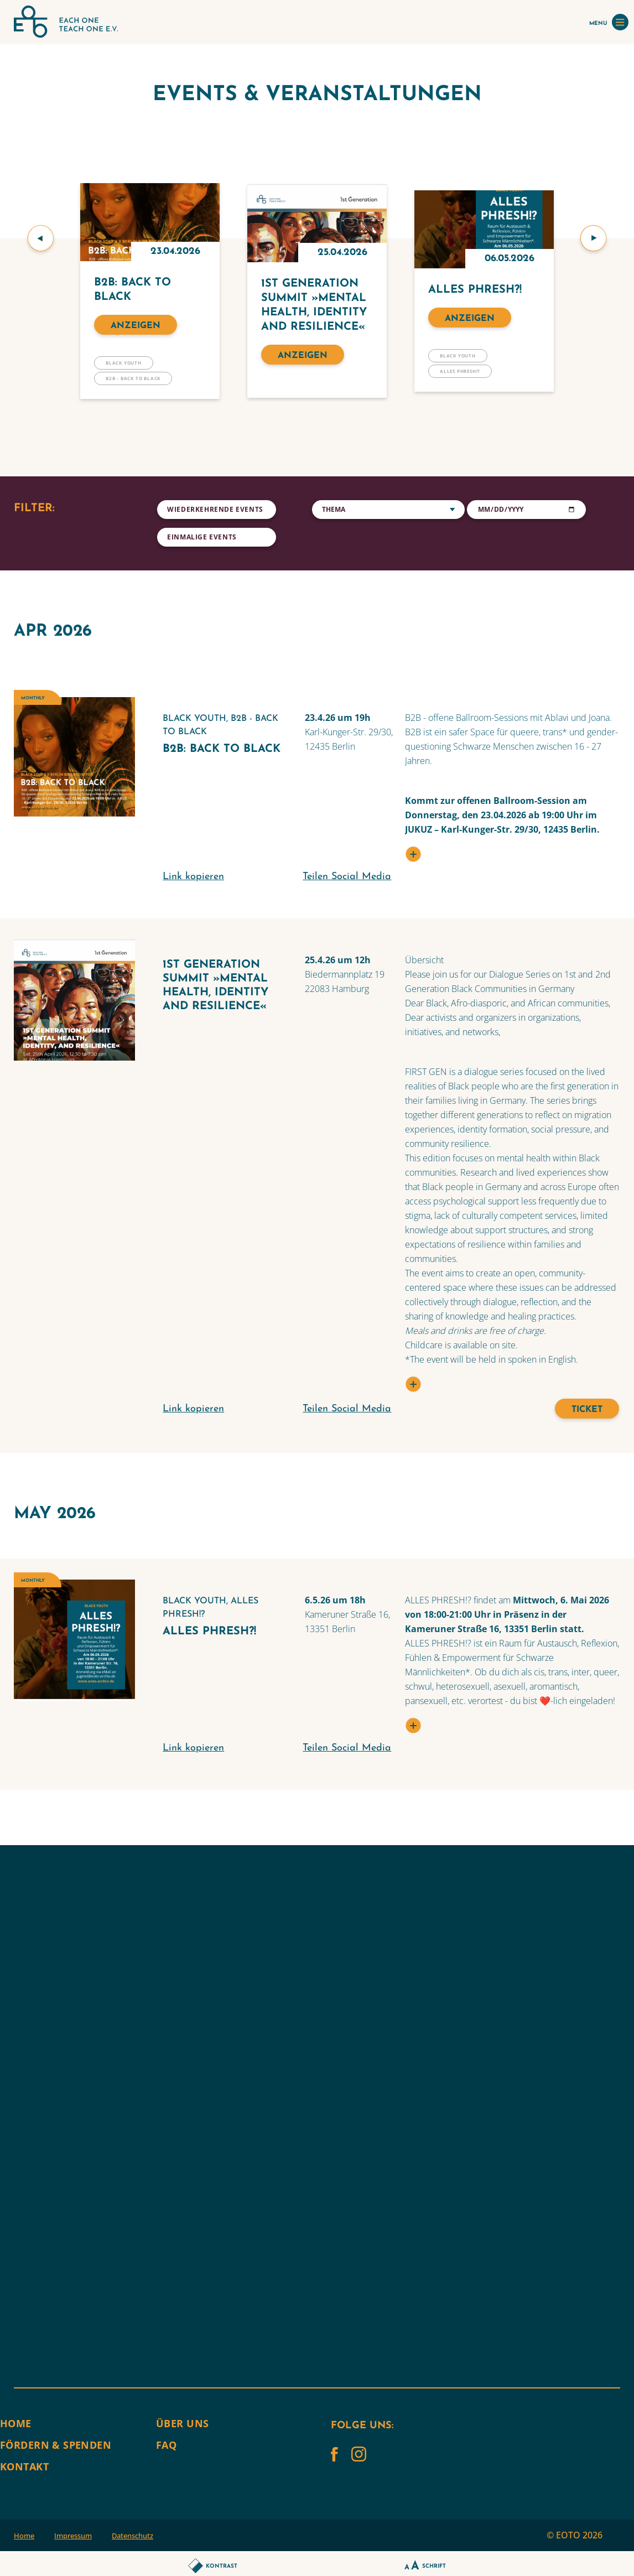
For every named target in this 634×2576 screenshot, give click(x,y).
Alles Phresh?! (475, 289)
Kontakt (24, 2466)
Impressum (73, 2536)
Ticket (586, 1409)
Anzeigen (135, 325)
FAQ (166, 2445)
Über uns (182, 2423)
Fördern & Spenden (55, 2445)
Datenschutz (132, 2536)
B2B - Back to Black (133, 378)
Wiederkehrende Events (215, 509)
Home (16, 2423)
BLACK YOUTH (124, 363)
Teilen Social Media (347, 876)
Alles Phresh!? (460, 371)
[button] (41, 238)
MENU (608, 22)
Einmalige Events (202, 537)
